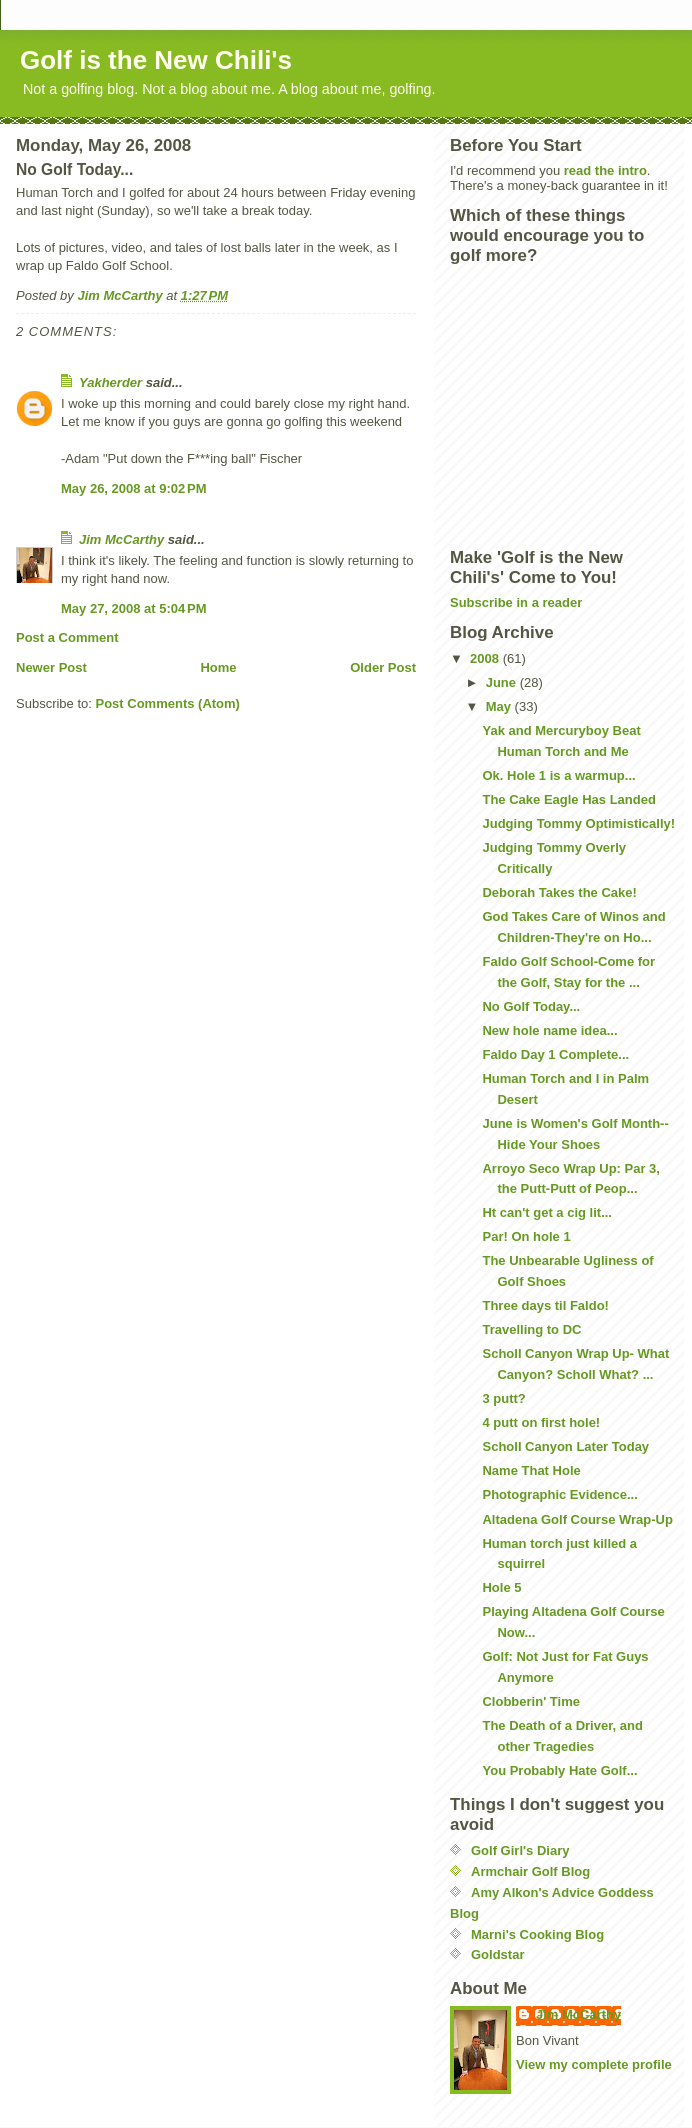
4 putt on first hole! (541, 1422)
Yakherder (110, 382)
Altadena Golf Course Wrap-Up (577, 1519)
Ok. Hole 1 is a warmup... (558, 775)
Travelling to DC (531, 1329)
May (500, 706)
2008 (486, 658)
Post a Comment (67, 637)
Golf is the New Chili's (156, 60)
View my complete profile (594, 2064)
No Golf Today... (531, 1006)
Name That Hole (531, 1470)
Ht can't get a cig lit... (547, 1212)
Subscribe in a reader (516, 602)
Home (218, 667)
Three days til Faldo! (545, 1305)
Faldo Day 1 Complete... (555, 1054)
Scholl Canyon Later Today (565, 1446)
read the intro (605, 170)
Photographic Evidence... (559, 1494)
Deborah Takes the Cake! (559, 892)
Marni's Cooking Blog (537, 1934)
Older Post (383, 667)
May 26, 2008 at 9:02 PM (134, 488)
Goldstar (497, 1954)
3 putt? (503, 1398)
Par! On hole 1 (526, 1236)
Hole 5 (501, 1587)
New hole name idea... (549, 1030)
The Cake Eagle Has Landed (568, 799)
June (503, 682)
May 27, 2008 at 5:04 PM (134, 608)
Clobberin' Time (530, 1701)
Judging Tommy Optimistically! (578, 823)
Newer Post (51, 667)
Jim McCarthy (121, 539)
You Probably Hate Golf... (559, 1770)
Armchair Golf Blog (530, 1871)
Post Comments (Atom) (168, 703)
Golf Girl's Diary (520, 1850)
